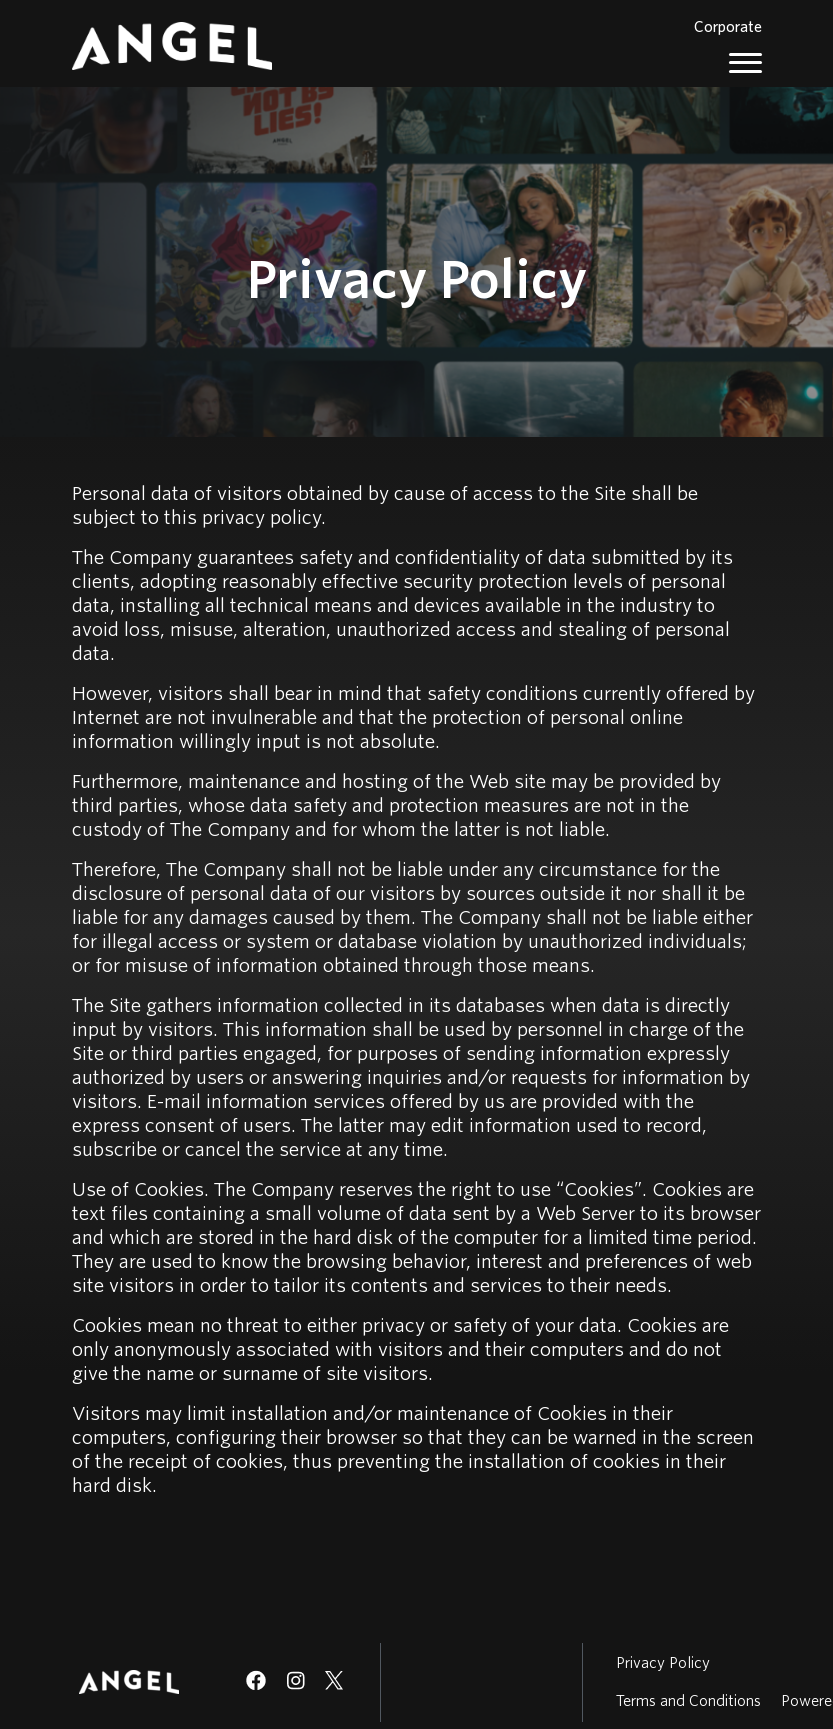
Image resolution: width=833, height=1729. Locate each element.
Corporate (728, 27)
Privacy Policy (663, 1663)
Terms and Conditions (688, 1701)
